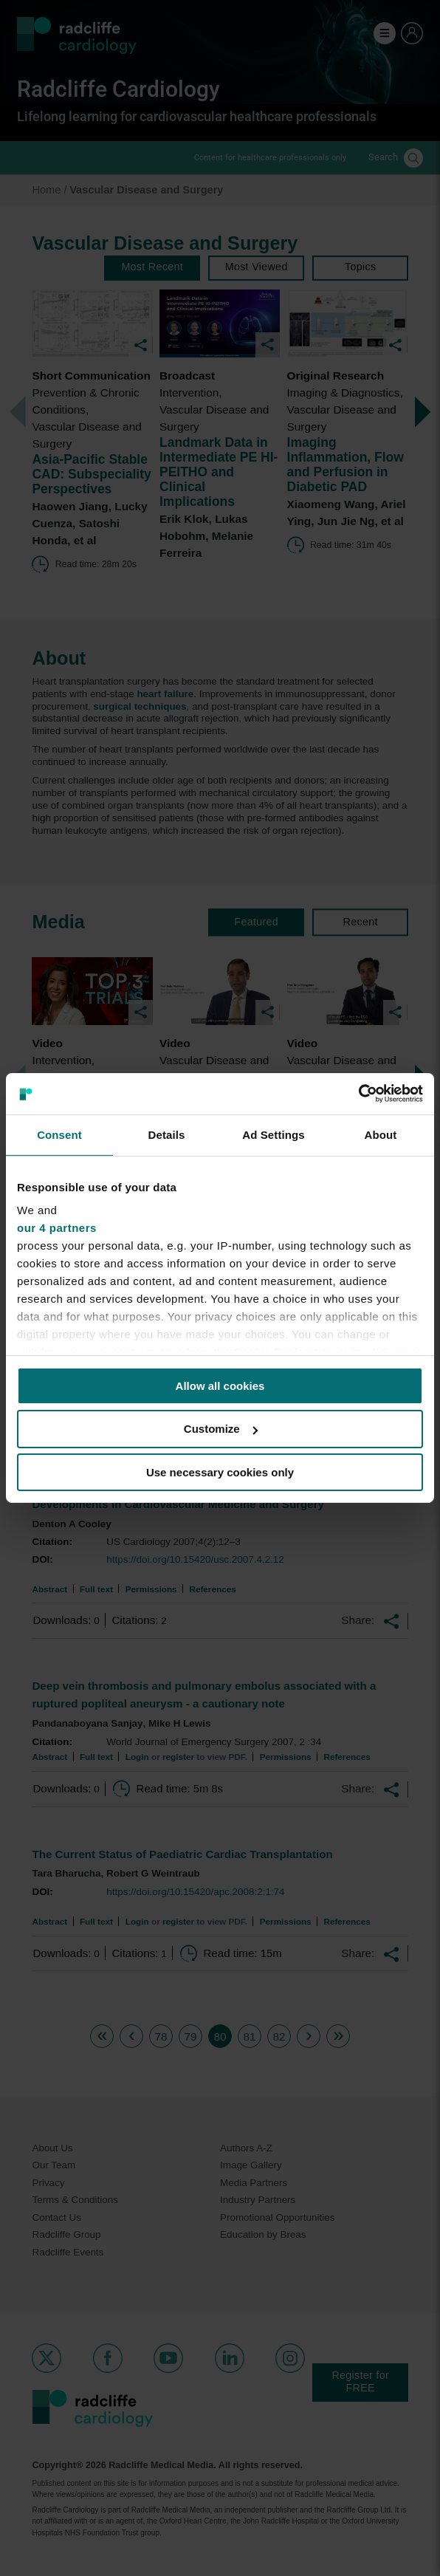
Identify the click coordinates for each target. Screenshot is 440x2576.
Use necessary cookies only (220, 1472)
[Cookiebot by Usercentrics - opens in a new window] (358, 1093)
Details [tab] (166, 1134)
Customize (221, 1428)
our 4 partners (57, 1228)
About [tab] (381, 1134)
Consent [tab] (59, 1134)
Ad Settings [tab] (273, 1134)
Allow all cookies (220, 1385)
